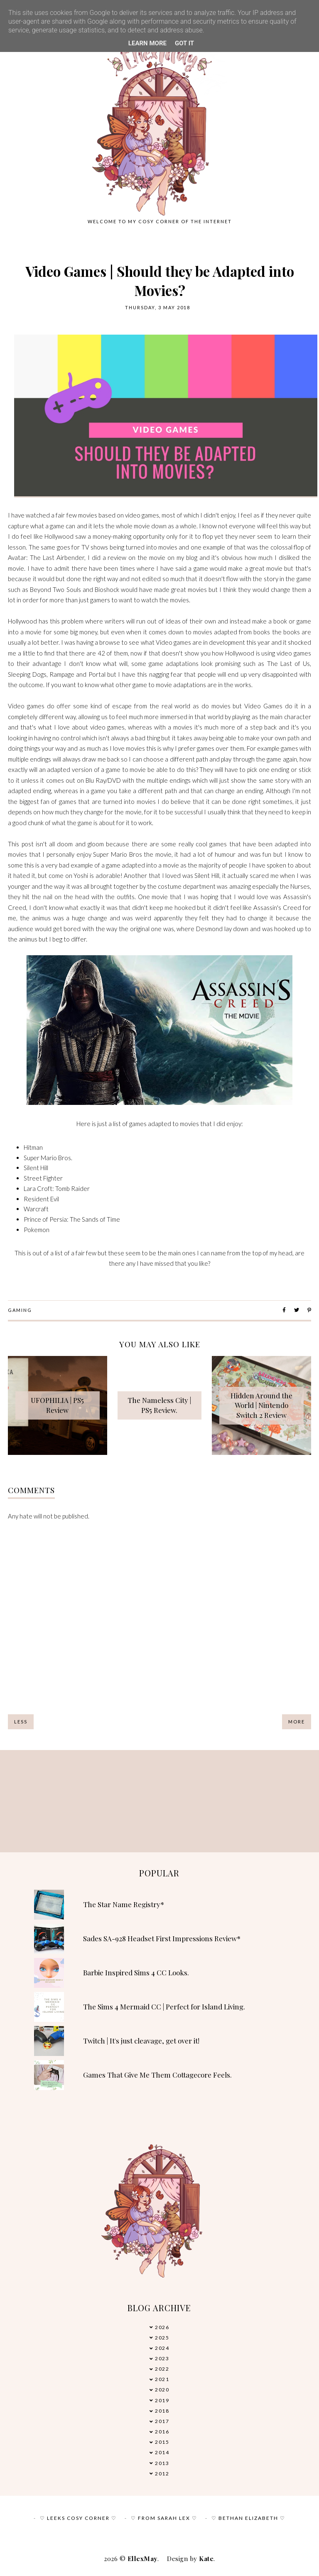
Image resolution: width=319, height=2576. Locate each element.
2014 (162, 2452)
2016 (162, 2431)
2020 (162, 2389)
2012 (162, 2473)
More (296, 1721)
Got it (184, 43)
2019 (162, 2400)
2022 (162, 2369)
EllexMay (142, 2558)
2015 (162, 2442)
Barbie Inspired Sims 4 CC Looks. (136, 1972)
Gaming (20, 1310)
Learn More (147, 43)
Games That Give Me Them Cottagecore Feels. (157, 2074)
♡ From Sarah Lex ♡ (164, 2518)
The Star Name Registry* (123, 1904)
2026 (162, 2327)
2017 (162, 2421)
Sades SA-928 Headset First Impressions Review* (161, 1938)
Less (20, 1721)
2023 (162, 2358)
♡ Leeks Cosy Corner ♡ (78, 2518)
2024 (162, 2348)
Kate (206, 2558)
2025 (162, 2337)
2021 (162, 2379)
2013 (162, 2463)
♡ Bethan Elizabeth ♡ (248, 2518)
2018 (162, 2411)
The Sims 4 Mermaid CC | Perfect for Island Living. (164, 2006)
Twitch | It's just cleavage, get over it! (141, 2040)
